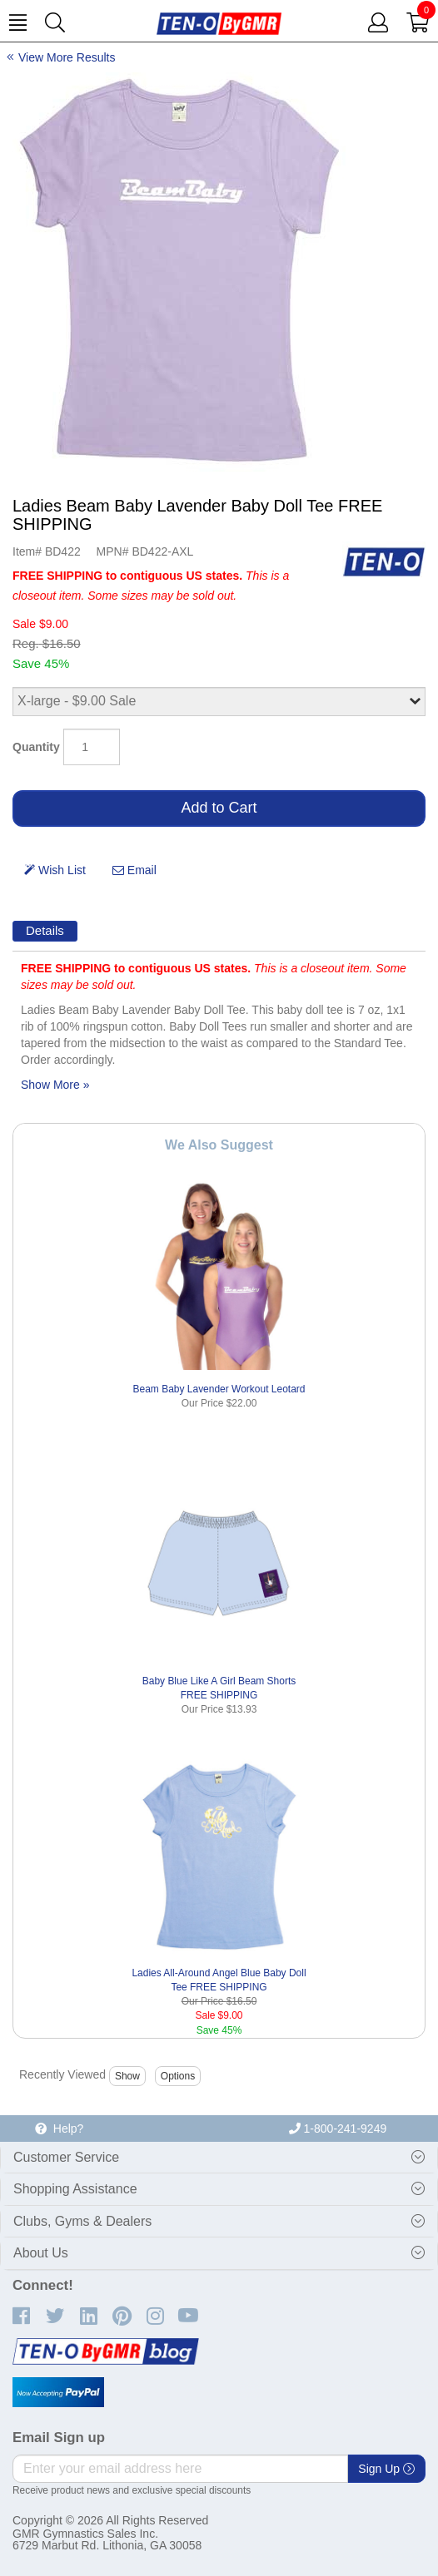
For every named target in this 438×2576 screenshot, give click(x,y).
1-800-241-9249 (338, 2128)
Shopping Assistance (75, 2189)
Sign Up (386, 2468)
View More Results (66, 57)
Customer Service (66, 2157)
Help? (59, 2128)
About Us (40, 2253)
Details (45, 930)
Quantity (36, 747)
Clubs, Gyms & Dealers (82, 2221)
